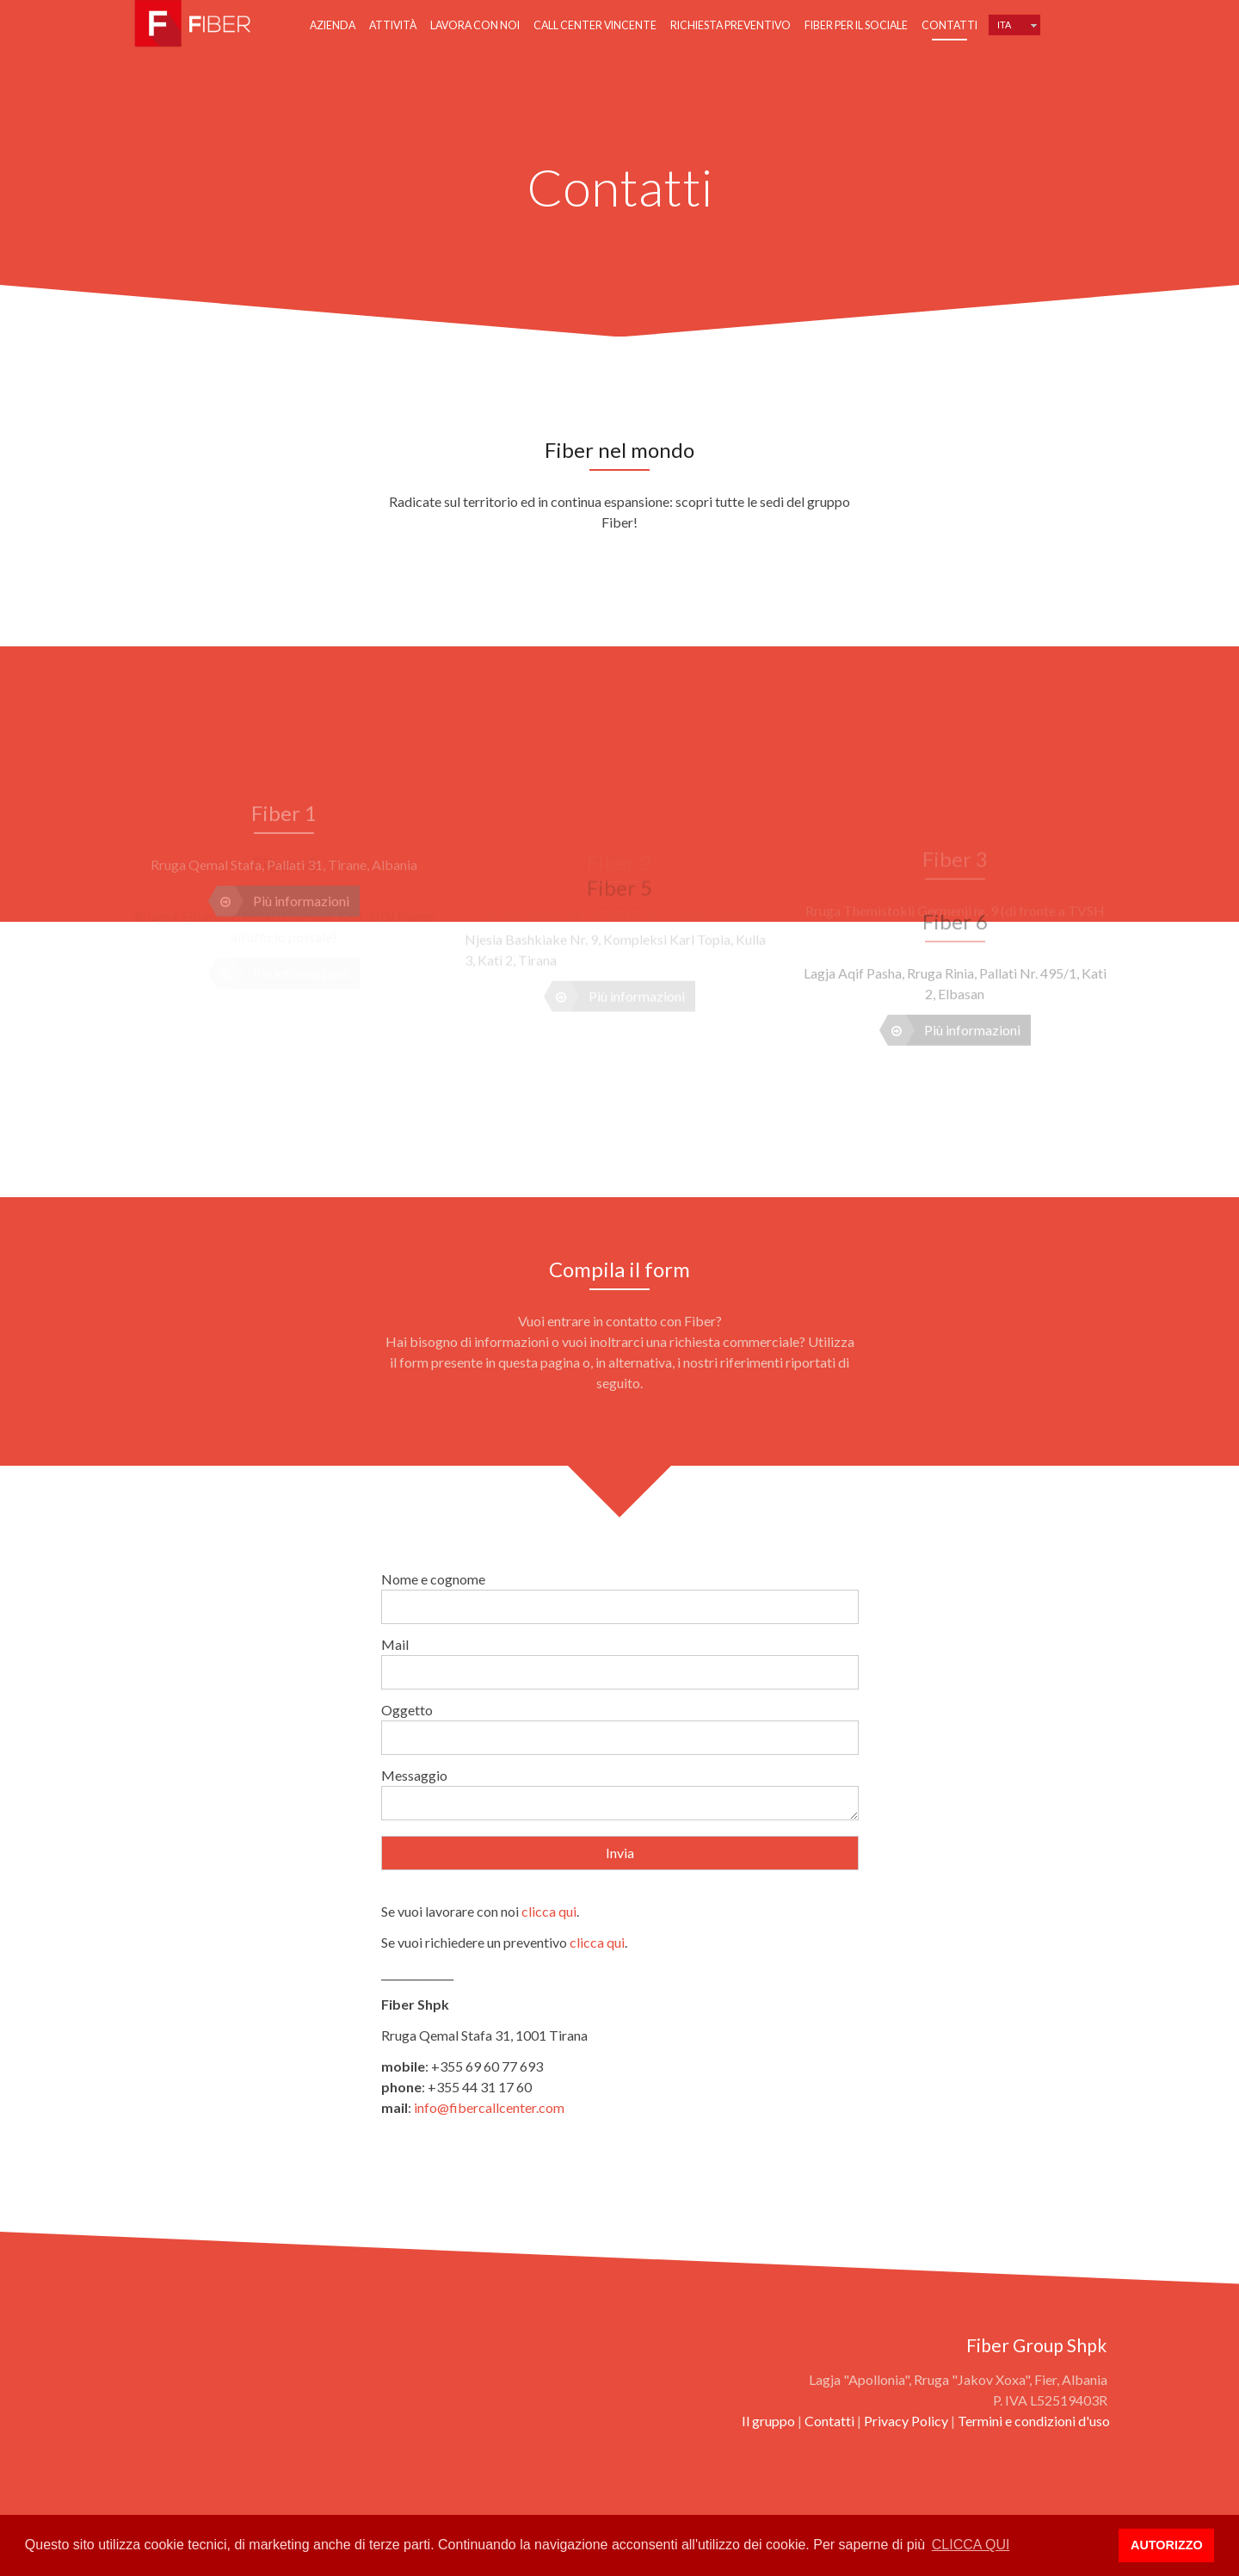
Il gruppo (768, 2420)
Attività (392, 25)
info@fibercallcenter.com (489, 2107)
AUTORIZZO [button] (1167, 2545)
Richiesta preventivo (730, 25)
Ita (1004, 25)
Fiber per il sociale (856, 25)
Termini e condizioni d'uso (1034, 2420)
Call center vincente (594, 25)
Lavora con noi (475, 25)
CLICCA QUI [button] (971, 2544)
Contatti (949, 25)
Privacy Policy (906, 2420)
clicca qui (548, 1911)
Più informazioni (954, 986)
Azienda (332, 25)
